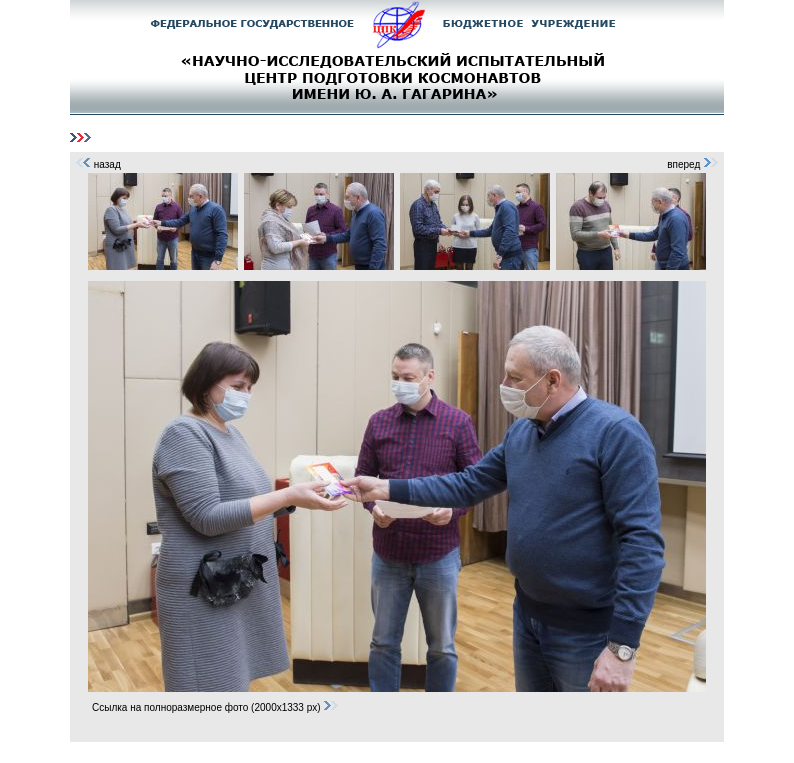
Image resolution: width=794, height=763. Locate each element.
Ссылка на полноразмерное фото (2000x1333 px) (215, 707)
